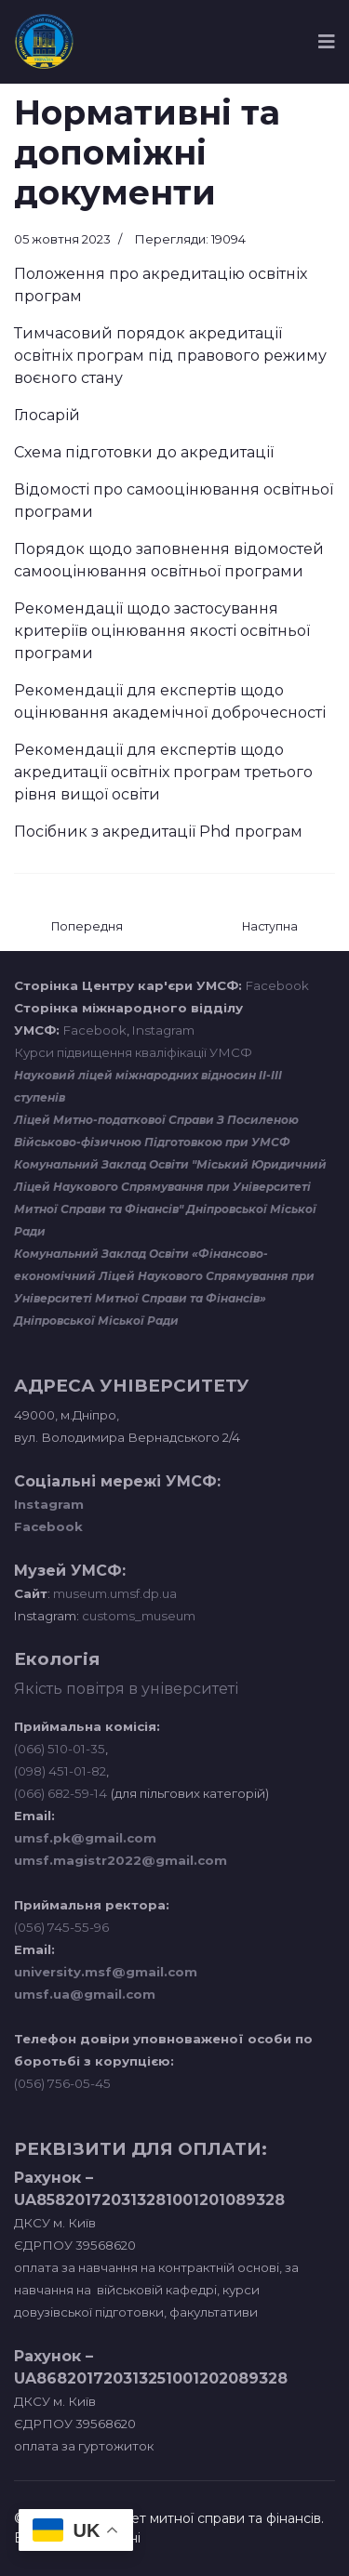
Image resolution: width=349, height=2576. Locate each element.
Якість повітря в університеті (126, 1689)
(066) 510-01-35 (59, 1748)
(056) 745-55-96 (61, 1927)
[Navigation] (326, 42)
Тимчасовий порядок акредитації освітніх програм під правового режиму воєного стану (170, 355)
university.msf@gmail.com (105, 1971)
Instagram (163, 1030)
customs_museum (138, 1615)
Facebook (277, 985)
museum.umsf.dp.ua (113, 1593)
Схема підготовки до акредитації (144, 452)
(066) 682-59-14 (60, 1793)
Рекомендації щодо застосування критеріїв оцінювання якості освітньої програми (162, 631)
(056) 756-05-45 (62, 2083)
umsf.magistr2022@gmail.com (120, 1860)
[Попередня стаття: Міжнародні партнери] (87, 927)
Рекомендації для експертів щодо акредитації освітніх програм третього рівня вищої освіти (163, 772)
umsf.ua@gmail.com (84, 1994)
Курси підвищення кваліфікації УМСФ (133, 1052)
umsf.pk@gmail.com (85, 1837)
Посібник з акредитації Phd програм (158, 831)
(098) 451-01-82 (60, 1771)
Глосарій (47, 415)
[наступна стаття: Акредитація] (270, 927)
